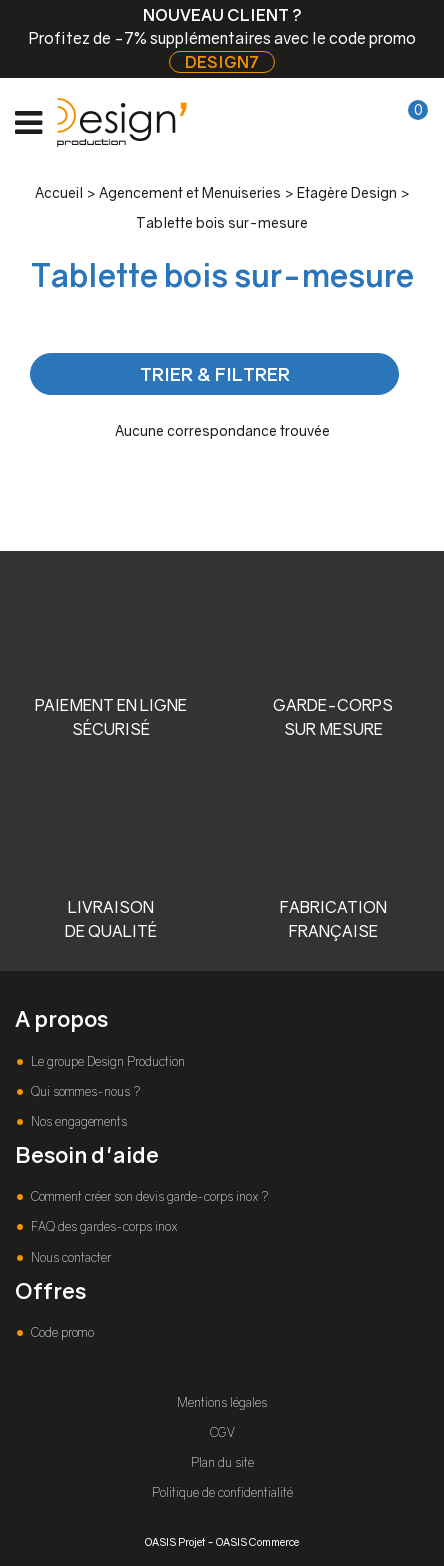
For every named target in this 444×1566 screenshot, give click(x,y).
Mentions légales (222, 1402)
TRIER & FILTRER (215, 374)
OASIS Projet (175, 1541)
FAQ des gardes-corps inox (102, 1226)
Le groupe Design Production (106, 1061)
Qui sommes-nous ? (84, 1091)
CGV (222, 1432)
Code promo (61, 1332)
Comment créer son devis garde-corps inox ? (148, 1196)
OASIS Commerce (257, 1541)
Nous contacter (69, 1257)
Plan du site (222, 1462)
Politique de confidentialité (222, 1492)
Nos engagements (77, 1121)
